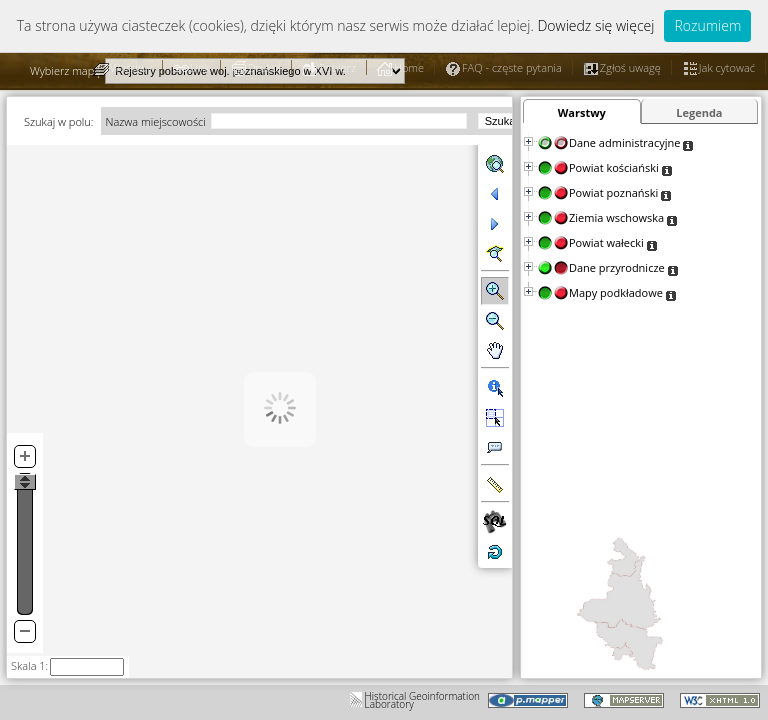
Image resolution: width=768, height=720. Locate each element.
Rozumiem (707, 25)
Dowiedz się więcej (595, 25)
